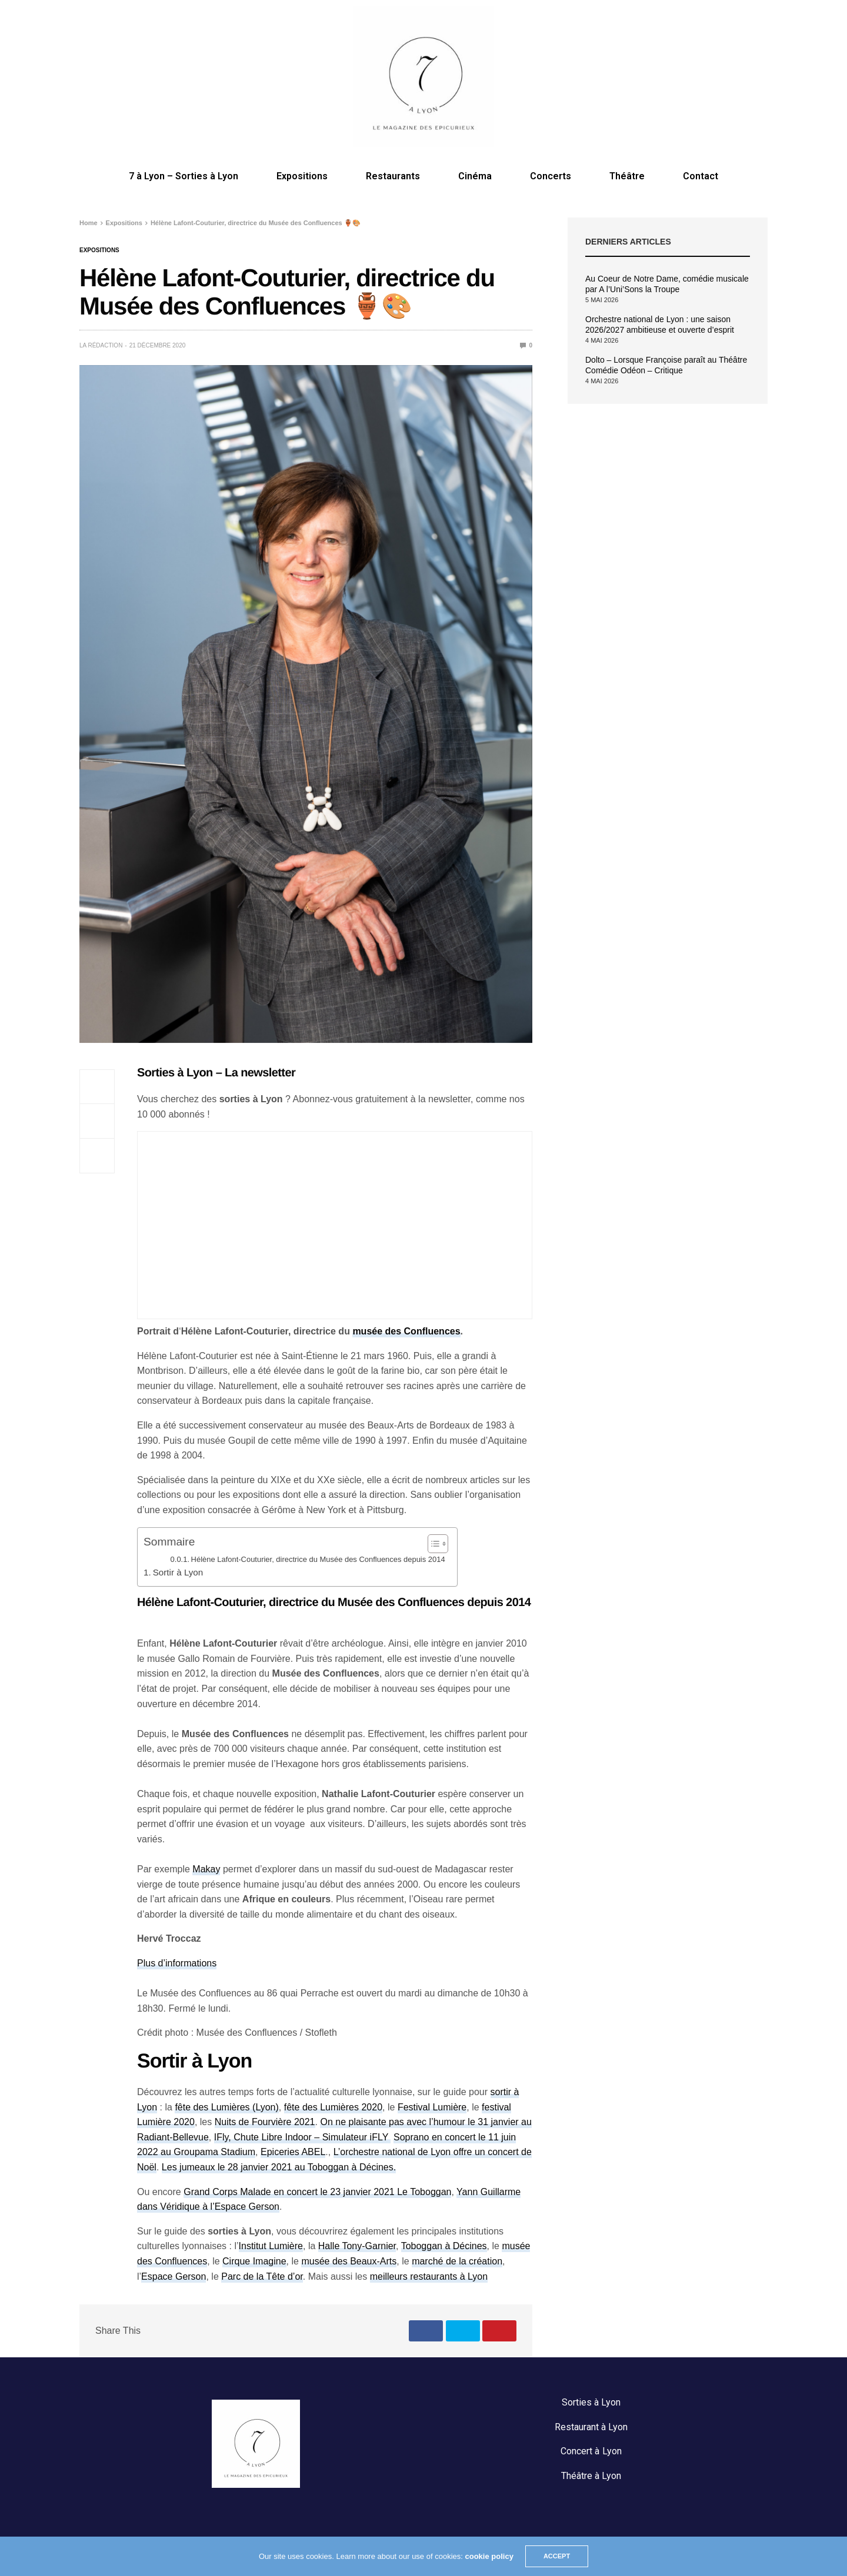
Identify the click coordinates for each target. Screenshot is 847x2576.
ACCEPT (556, 2556)
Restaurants (393, 176)
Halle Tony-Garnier (357, 2246)
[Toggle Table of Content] (432, 1544)
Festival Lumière (432, 2107)
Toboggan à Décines (444, 2246)
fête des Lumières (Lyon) (226, 2107)
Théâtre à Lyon (591, 2475)
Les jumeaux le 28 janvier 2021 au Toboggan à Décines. (279, 2167)
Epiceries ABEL (293, 2152)
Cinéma (475, 176)
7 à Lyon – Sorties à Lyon (183, 176)
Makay (206, 1869)
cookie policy (489, 2556)
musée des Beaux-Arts (348, 2261)
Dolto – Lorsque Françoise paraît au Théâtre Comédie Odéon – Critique (666, 365)
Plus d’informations (176, 1963)
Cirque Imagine (254, 2261)
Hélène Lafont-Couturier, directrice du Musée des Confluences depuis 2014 (318, 1559)
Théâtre (627, 176)
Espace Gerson (173, 2276)
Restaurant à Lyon (591, 2427)
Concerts (550, 176)
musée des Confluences (406, 1331)
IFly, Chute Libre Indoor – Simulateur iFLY (302, 2137)
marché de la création (457, 2261)
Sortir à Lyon (178, 1572)
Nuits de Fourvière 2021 (265, 2122)
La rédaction (100, 345)
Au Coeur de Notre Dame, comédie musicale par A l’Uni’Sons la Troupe (667, 284)
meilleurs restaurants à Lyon (429, 2276)
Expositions (302, 176)
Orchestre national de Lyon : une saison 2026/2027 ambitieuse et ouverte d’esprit (659, 324)
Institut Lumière (271, 2246)
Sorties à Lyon (591, 2402)
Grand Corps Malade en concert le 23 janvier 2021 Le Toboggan (317, 2192)
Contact (700, 176)
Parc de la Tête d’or (262, 2276)
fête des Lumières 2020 (333, 2107)
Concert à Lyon (591, 2451)
